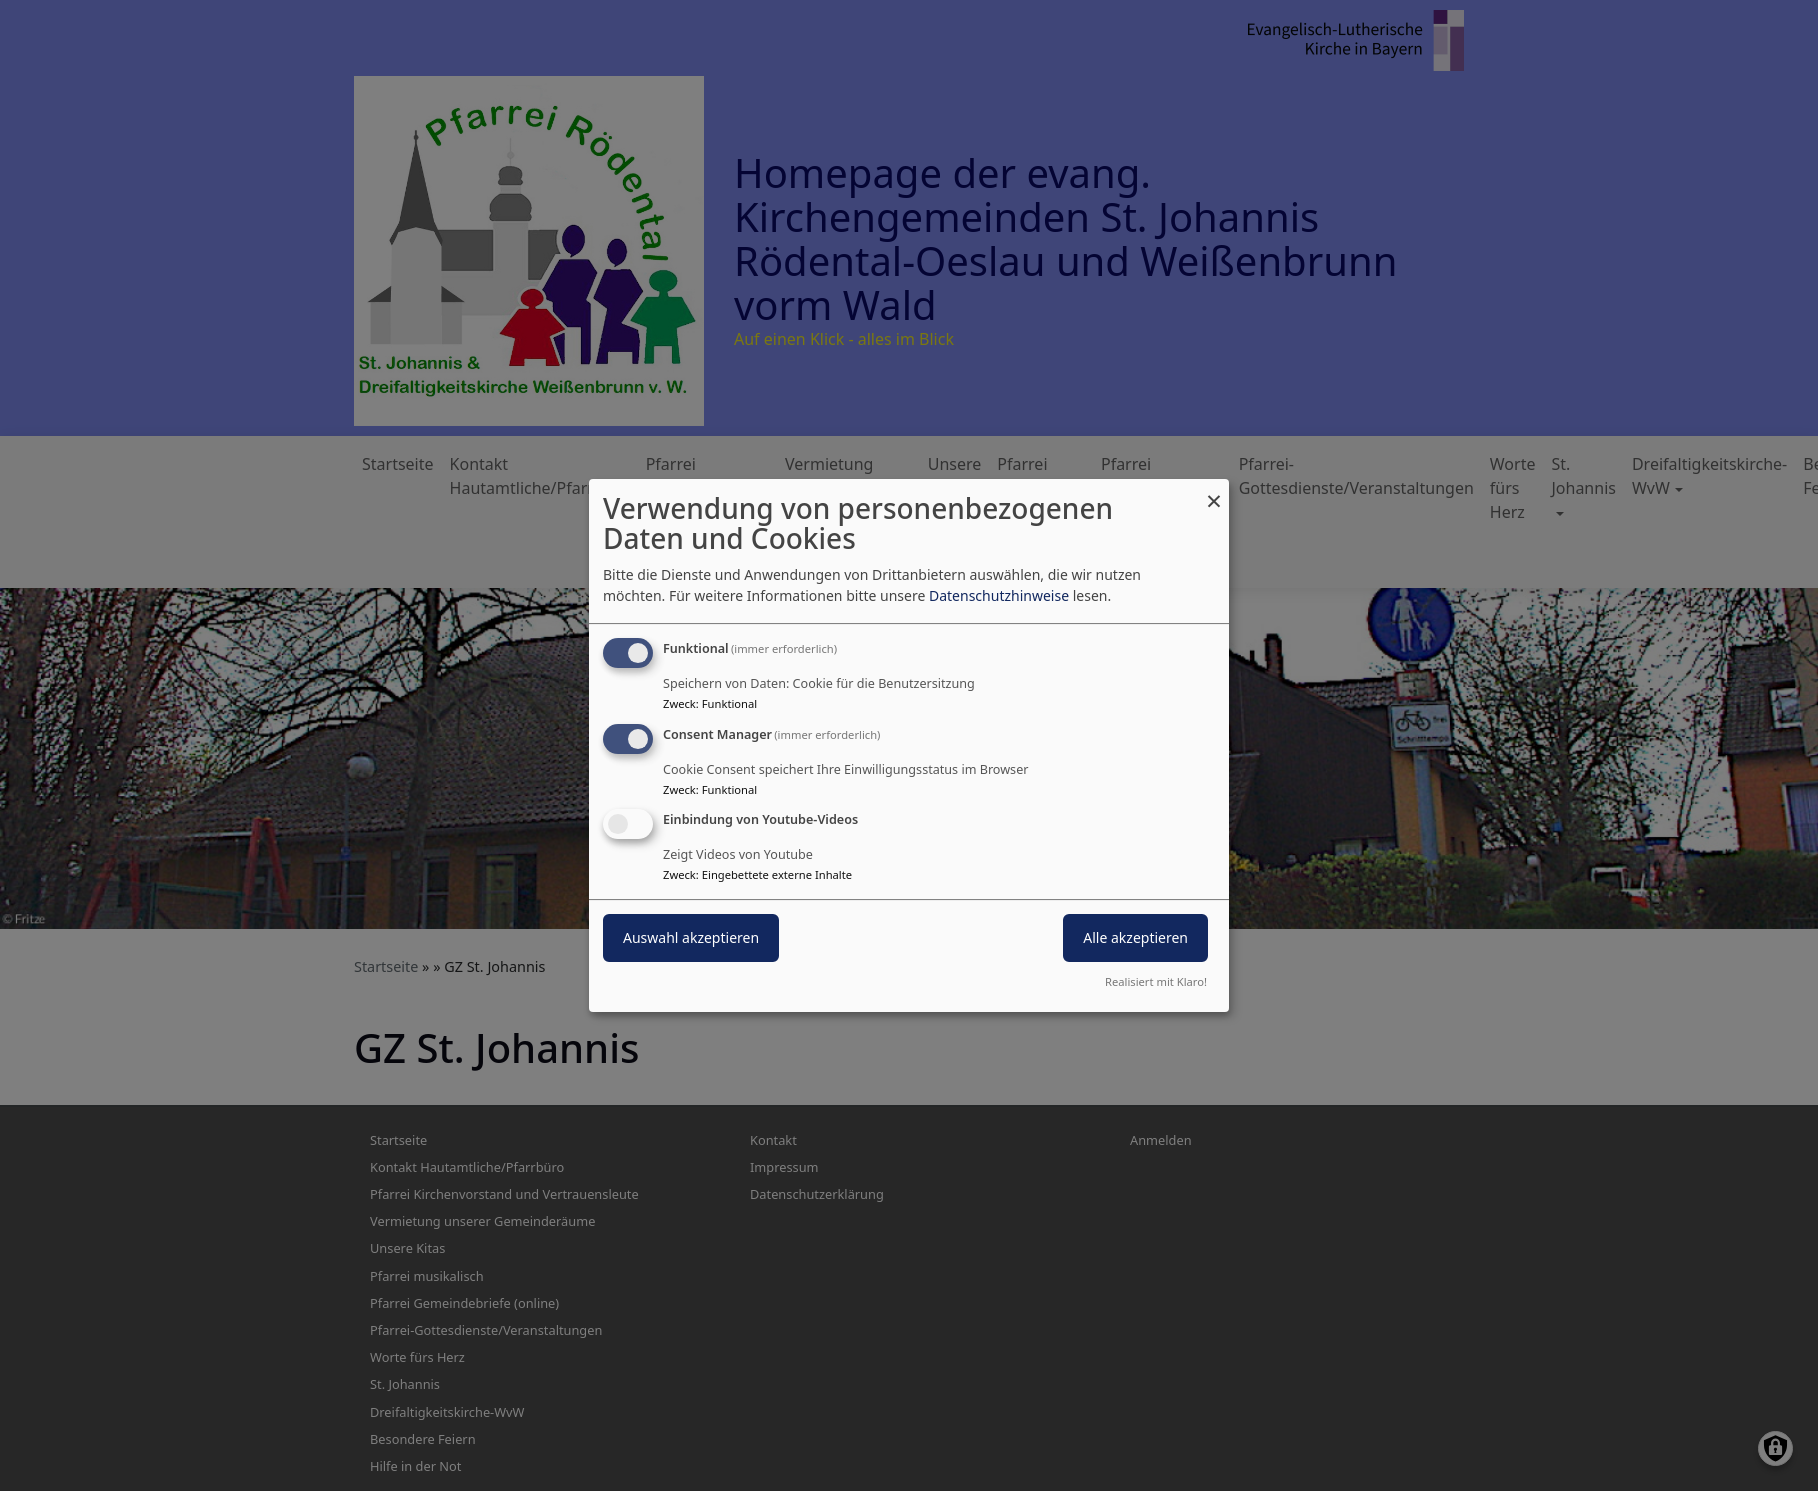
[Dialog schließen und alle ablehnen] (1214, 491)
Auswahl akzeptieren (691, 938)
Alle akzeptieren (1135, 938)
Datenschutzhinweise (999, 595)
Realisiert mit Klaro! (1156, 981)
